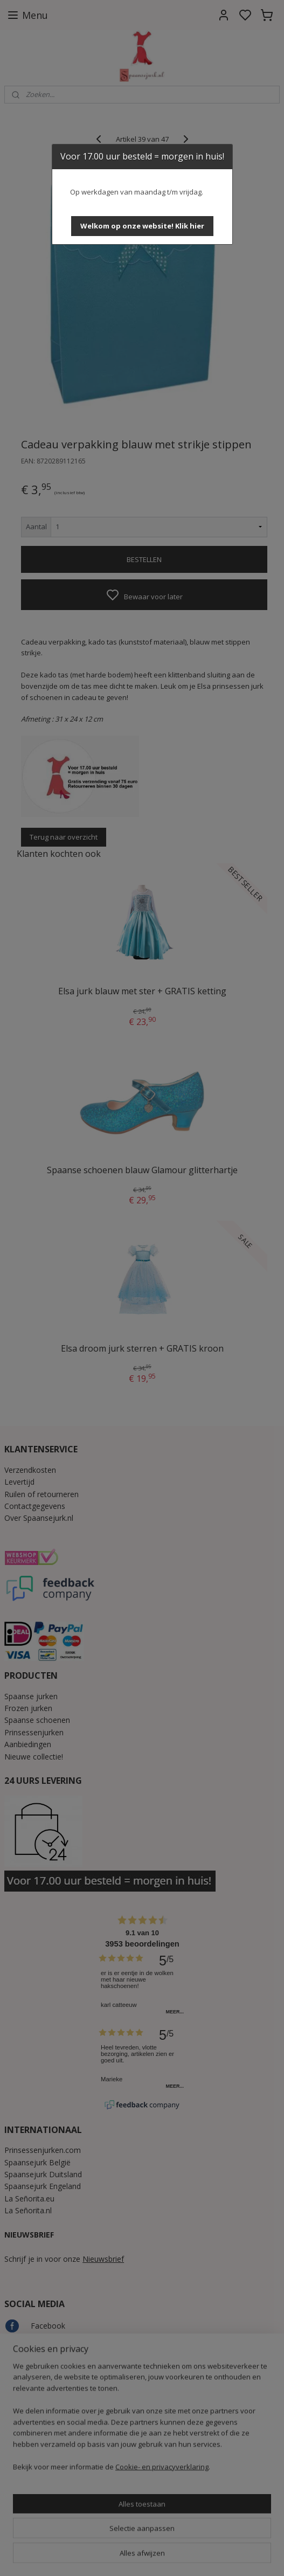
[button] (142, 226)
